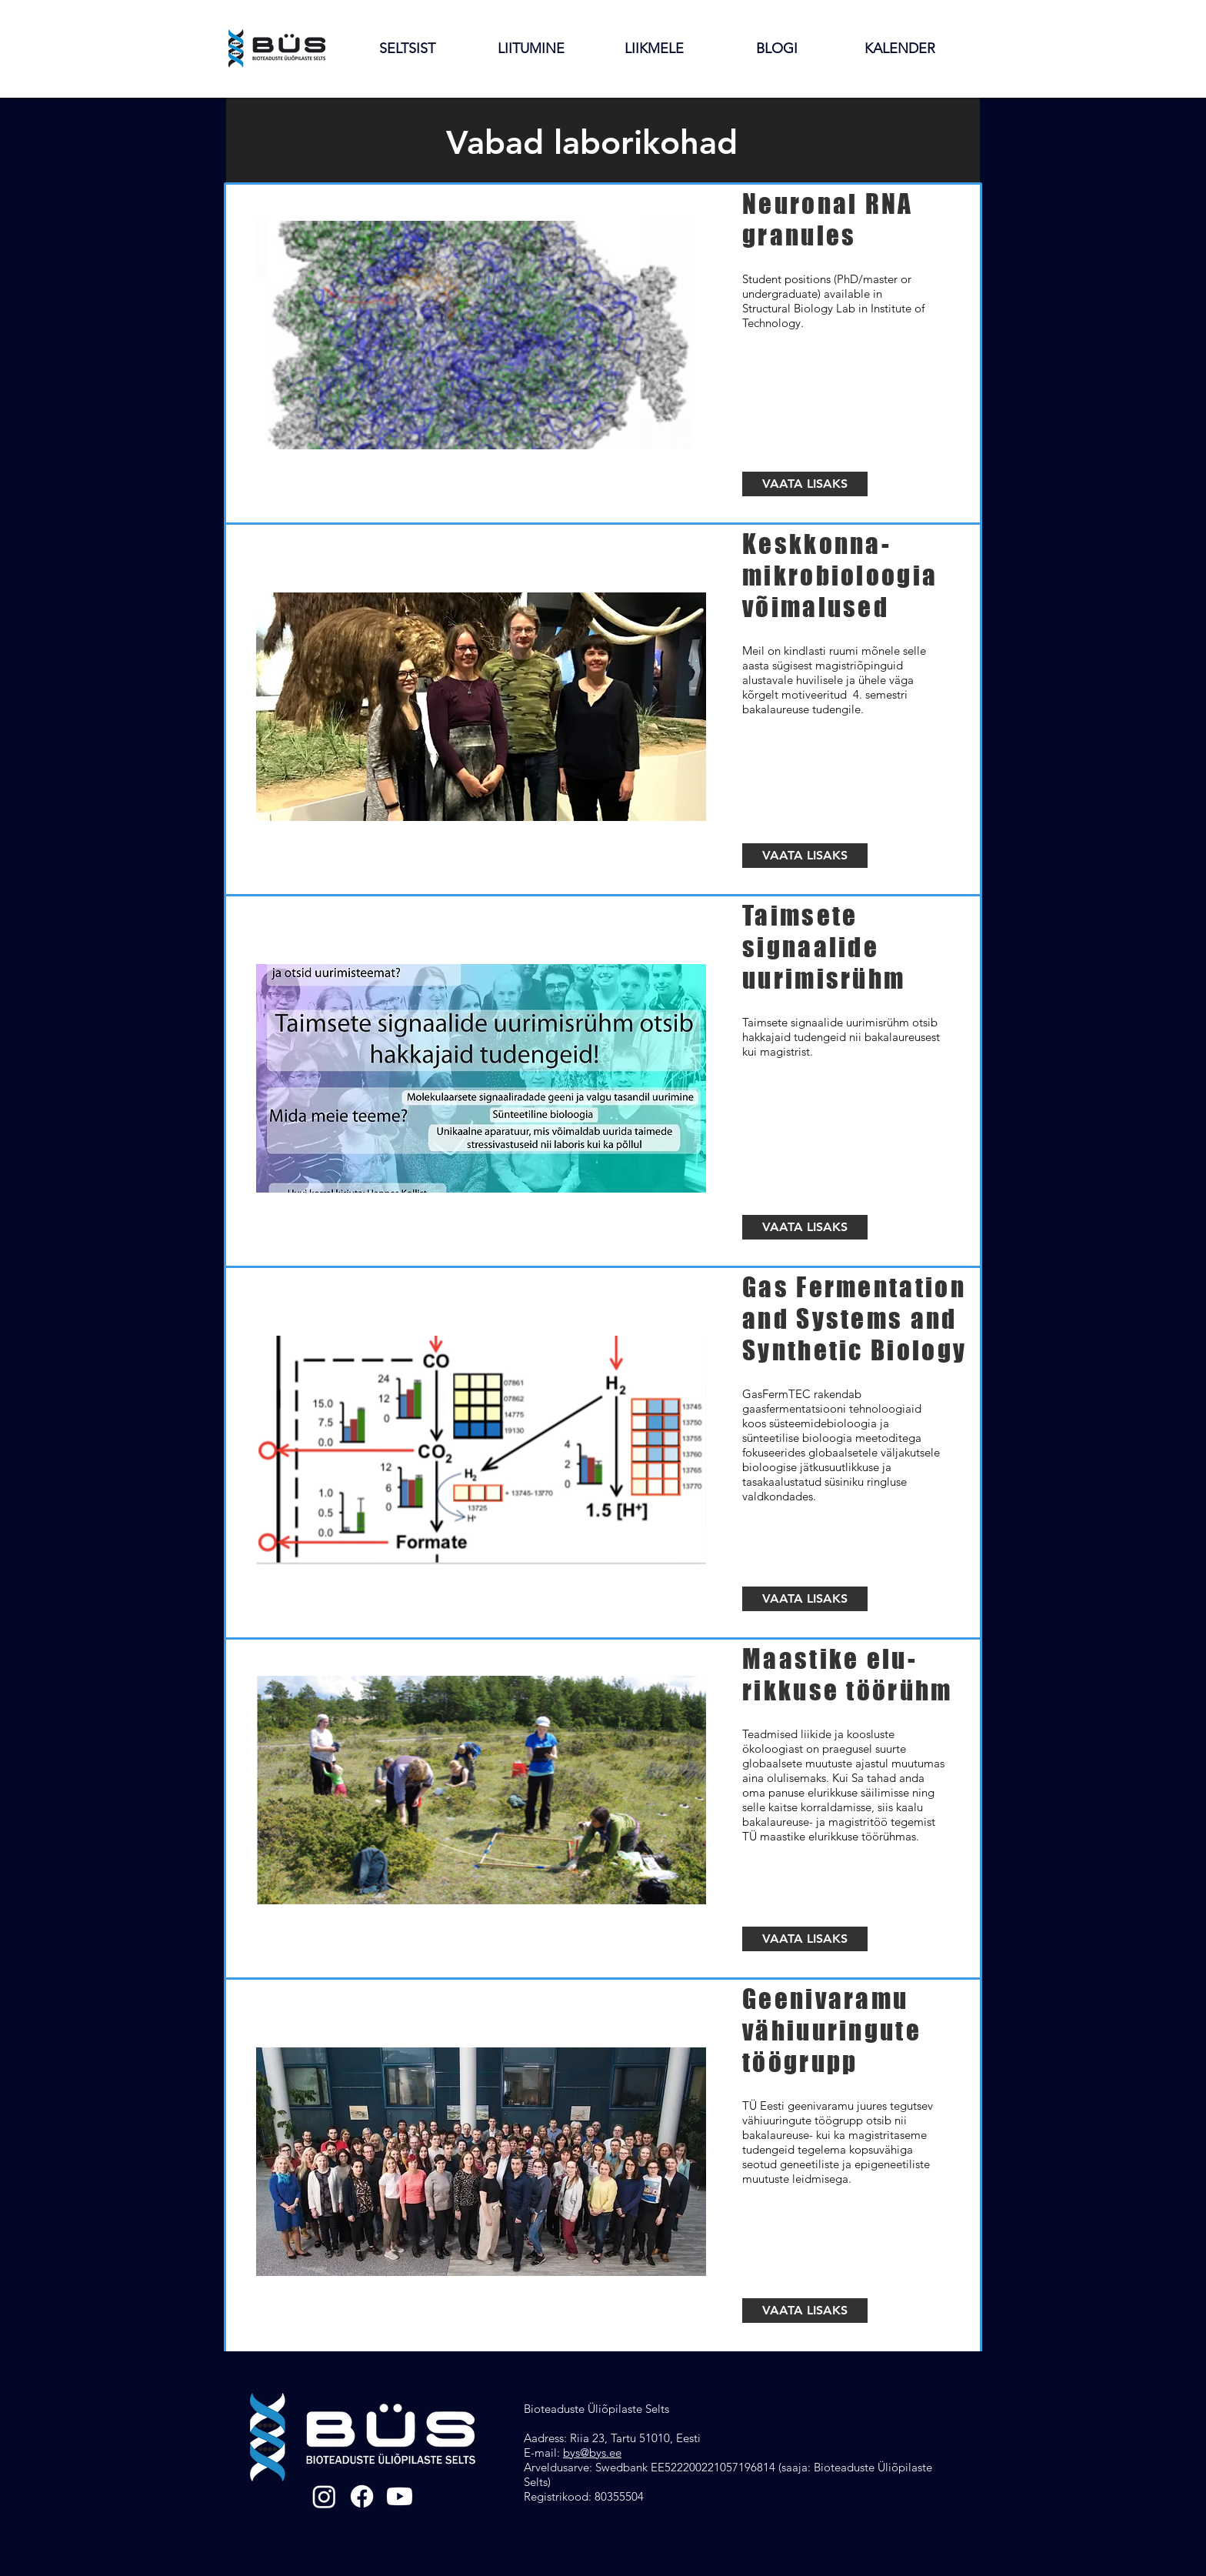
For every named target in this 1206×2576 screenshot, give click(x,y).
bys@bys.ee (592, 2452)
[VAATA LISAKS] (805, 484)
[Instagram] (324, 2496)
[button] (407, 48)
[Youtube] (400, 2496)
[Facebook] (362, 2496)
